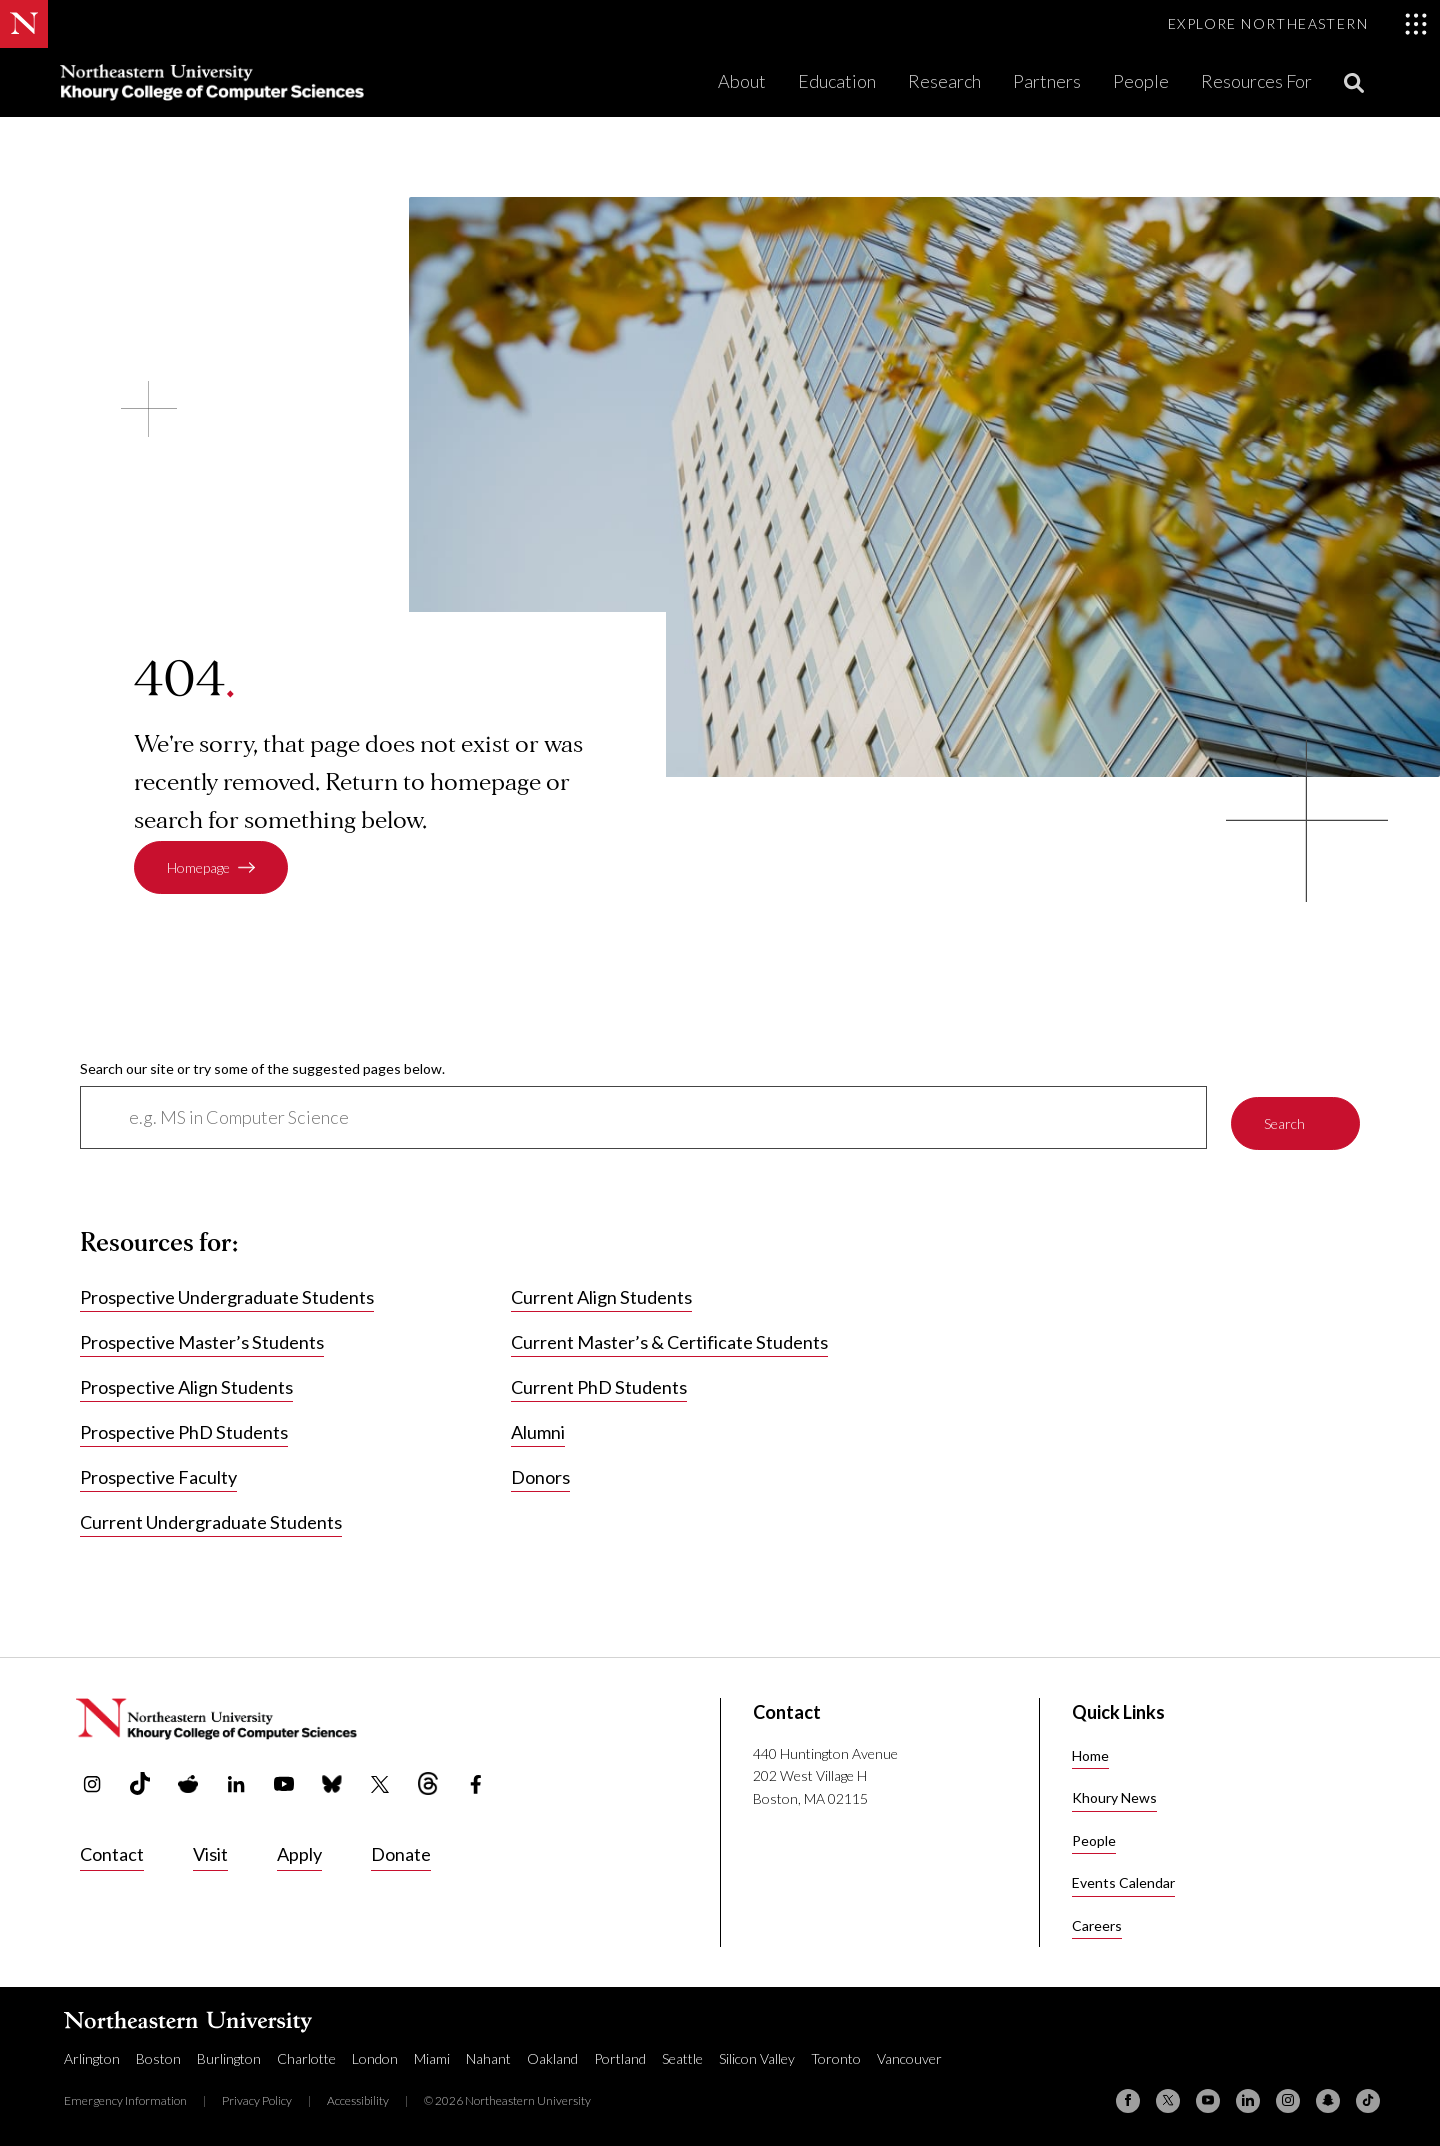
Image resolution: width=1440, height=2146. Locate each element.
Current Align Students (601, 1295)
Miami (432, 2055)
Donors (540, 1475)
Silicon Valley (757, 2055)
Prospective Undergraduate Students (227, 1295)
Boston (158, 2055)
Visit (210, 1851)
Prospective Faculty (158, 1475)
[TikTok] (1368, 2098)
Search (1284, 1116)
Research (944, 81)
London (375, 2055)
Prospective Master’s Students (202, 1340)
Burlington (229, 2055)
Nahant (488, 2055)
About (742, 81)
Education (837, 81)
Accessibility (358, 2097)
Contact (112, 1851)
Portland (620, 2055)
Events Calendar (1123, 1880)
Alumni (538, 1430)
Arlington (92, 2055)
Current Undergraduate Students (211, 1520)
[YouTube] (1208, 2098)
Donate (401, 1851)
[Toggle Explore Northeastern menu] (1298, 24)
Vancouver (909, 2055)
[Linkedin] (1248, 2098)
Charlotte (306, 2055)
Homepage (198, 867)
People (1141, 81)
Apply (299, 1851)
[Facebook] (1128, 2098)
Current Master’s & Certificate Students (669, 1340)
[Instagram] (1288, 2098)
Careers (1097, 1922)
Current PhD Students (599, 1385)
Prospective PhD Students (184, 1430)
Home (1090, 1752)
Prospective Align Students (186, 1385)
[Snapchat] (1328, 2098)
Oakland (552, 2055)
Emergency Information (125, 2097)
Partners (1047, 81)
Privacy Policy (257, 2097)
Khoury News (1114, 1795)
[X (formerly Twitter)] (1168, 2098)
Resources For (1256, 81)
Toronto (836, 2055)
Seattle (682, 2055)
